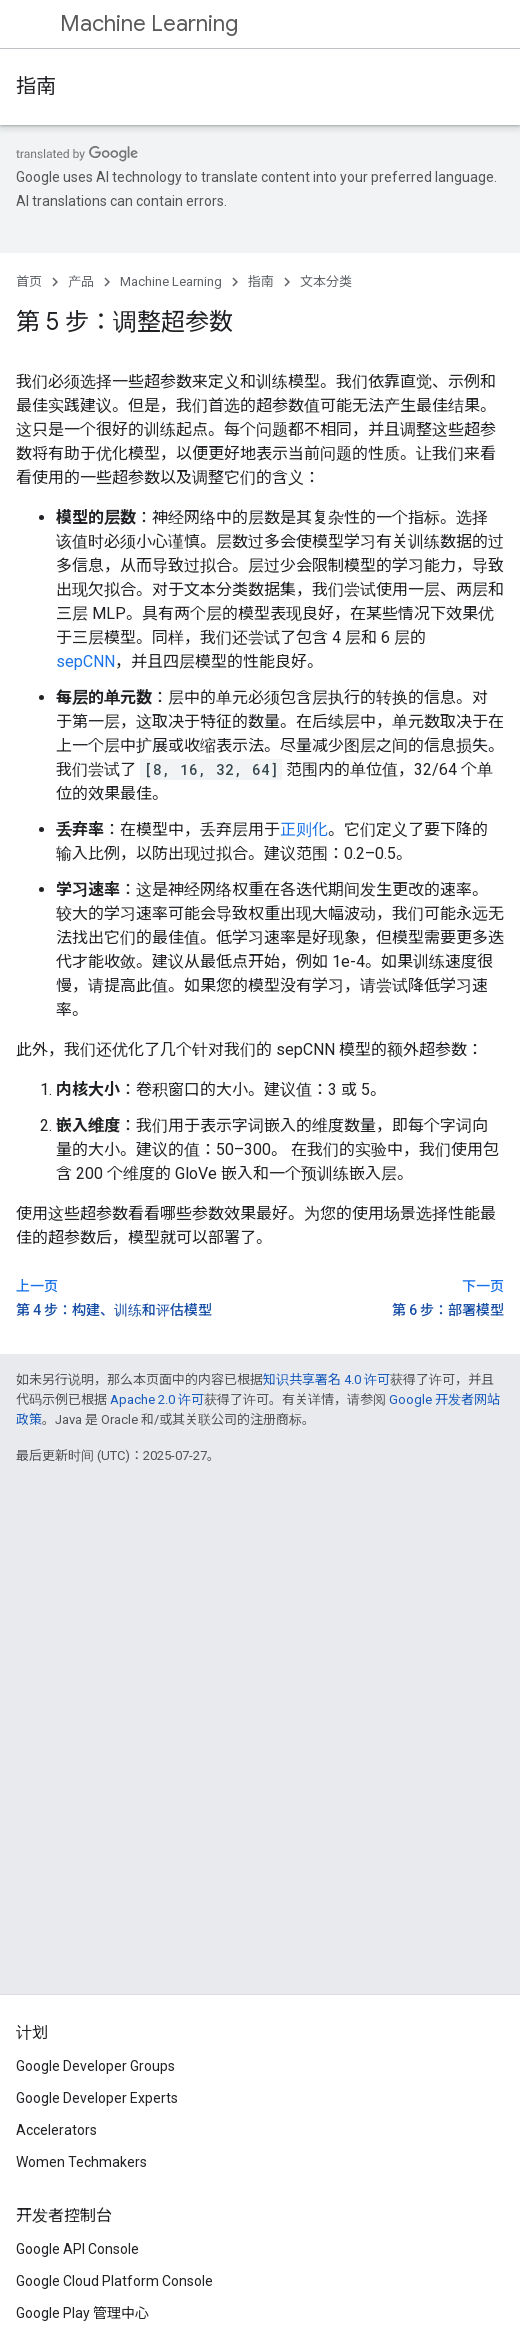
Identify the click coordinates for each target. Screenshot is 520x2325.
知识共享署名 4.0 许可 (326, 1379)
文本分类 (326, 281)
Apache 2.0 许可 (157, 1399)
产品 (81, 281)
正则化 (304, 829)
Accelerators (56, 2130)
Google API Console (77, 2249)
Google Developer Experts (97, 2098)
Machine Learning (149, 23)
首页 (29, 281)
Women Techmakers (81, 2162)
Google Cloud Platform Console (114, 2281)
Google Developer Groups (95, 2066)
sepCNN (85, 661)
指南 (36, 86)
